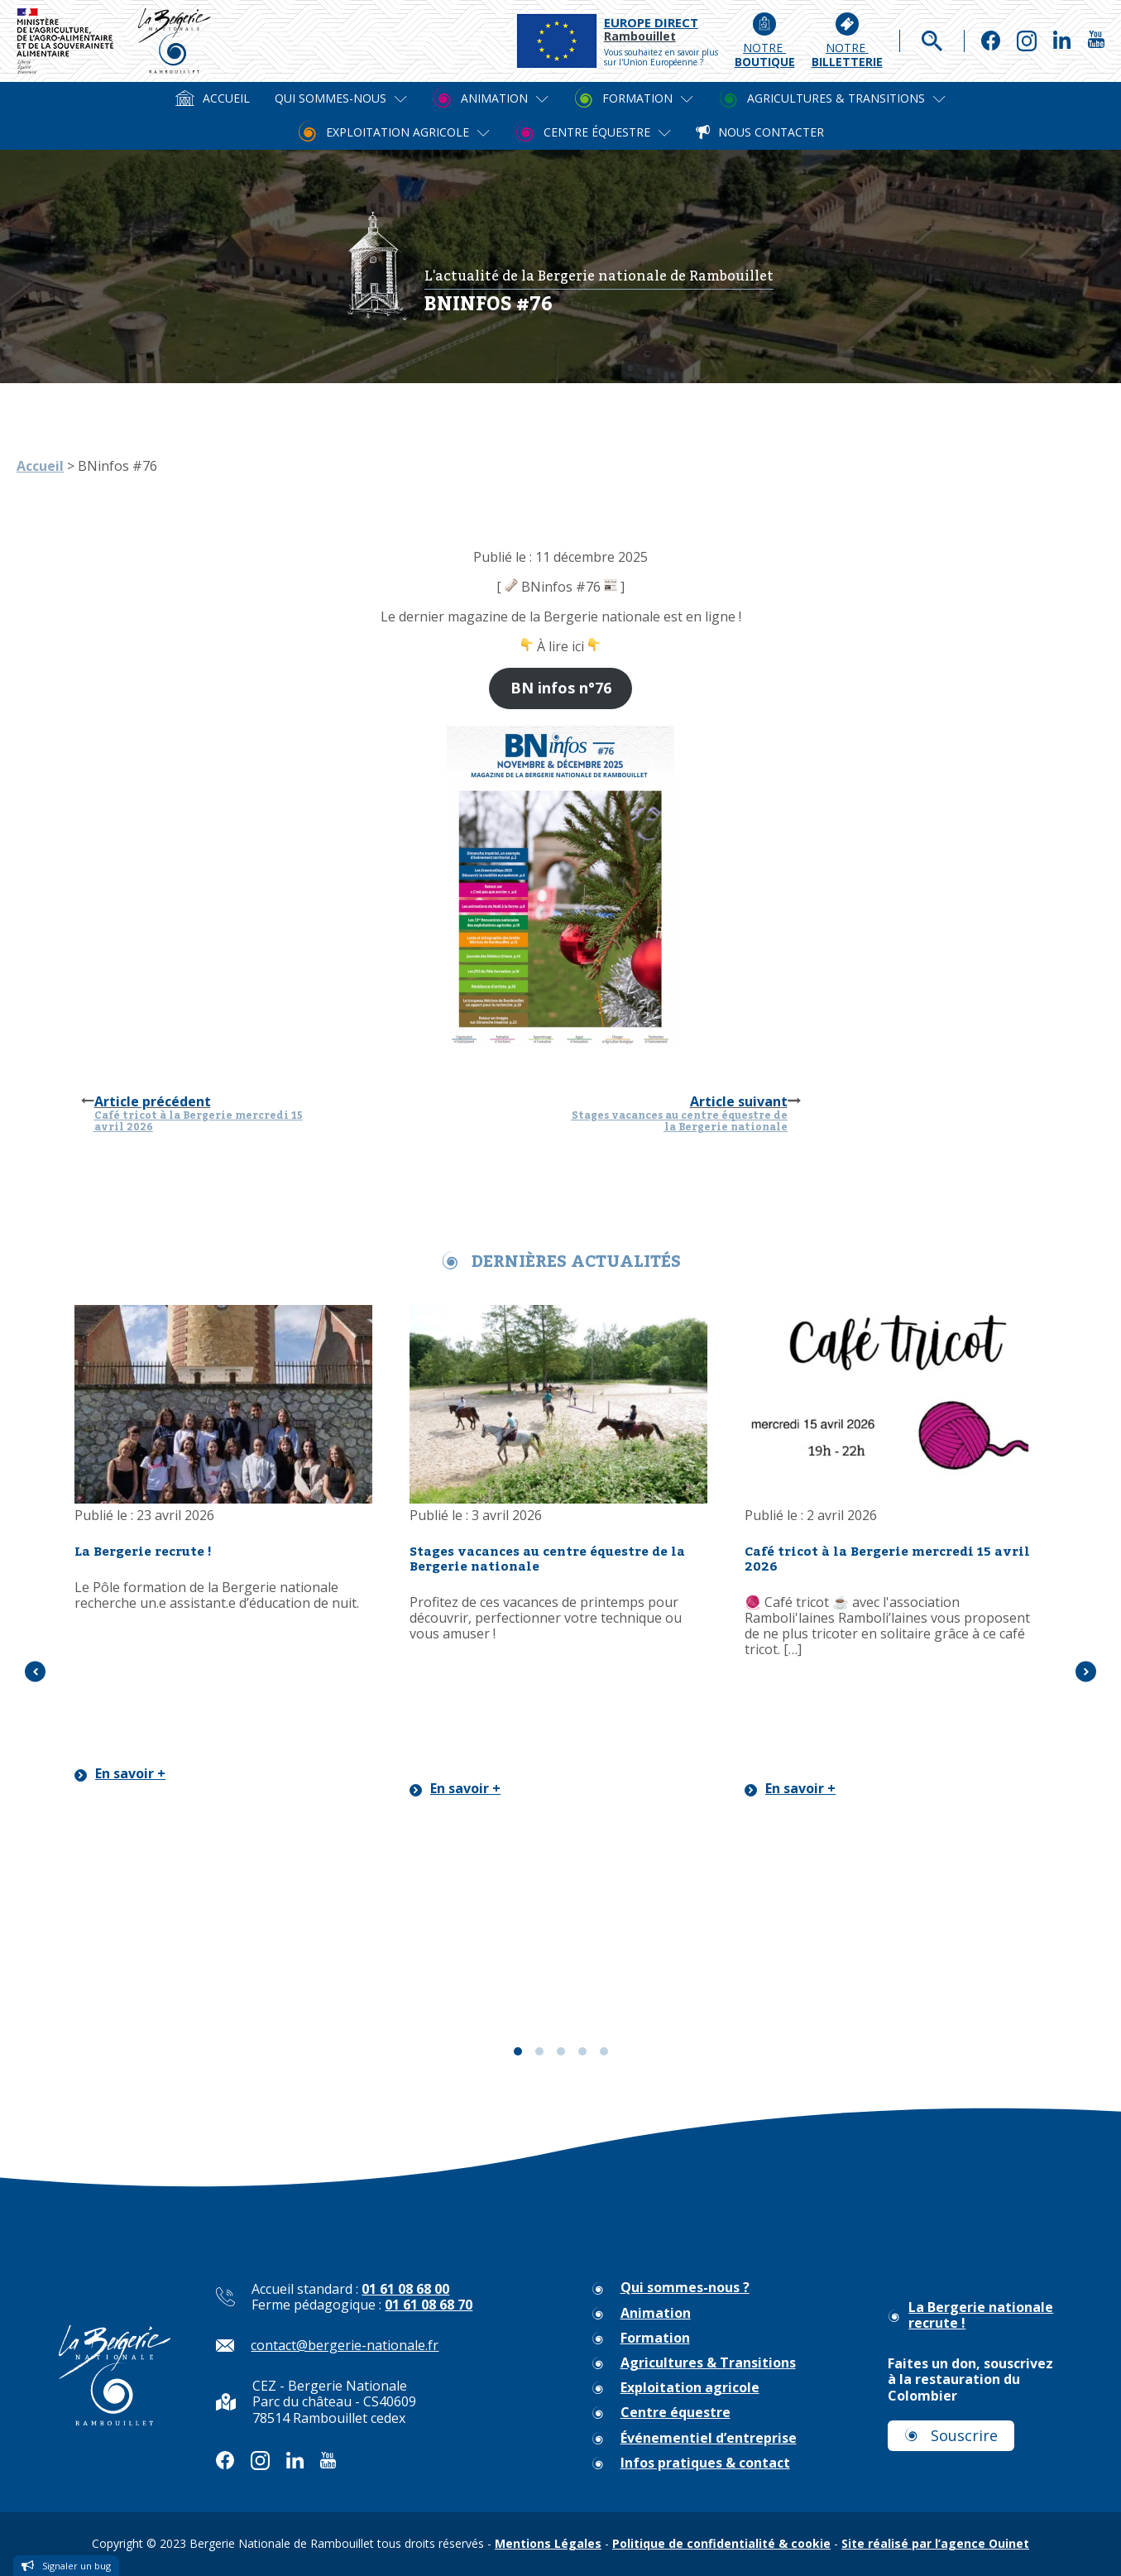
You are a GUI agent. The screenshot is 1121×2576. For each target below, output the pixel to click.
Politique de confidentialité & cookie (721, 2543)
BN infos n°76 (560, 688)
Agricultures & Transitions (708, 2363)
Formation (655, 2338)
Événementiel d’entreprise (708, 2438)
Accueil (40, 466)
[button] (35, 1672)
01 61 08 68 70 (428, 2305)
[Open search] (932, 41)
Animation (655, 2313)
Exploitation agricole (689, 2388)
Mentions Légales (548, 2543)
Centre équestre (675, 2412)
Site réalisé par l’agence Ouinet (935, 2543)
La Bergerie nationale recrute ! (980, 2315)
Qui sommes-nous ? (685, 2287)
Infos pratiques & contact (705, 2463)
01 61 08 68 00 (405, 2289)
